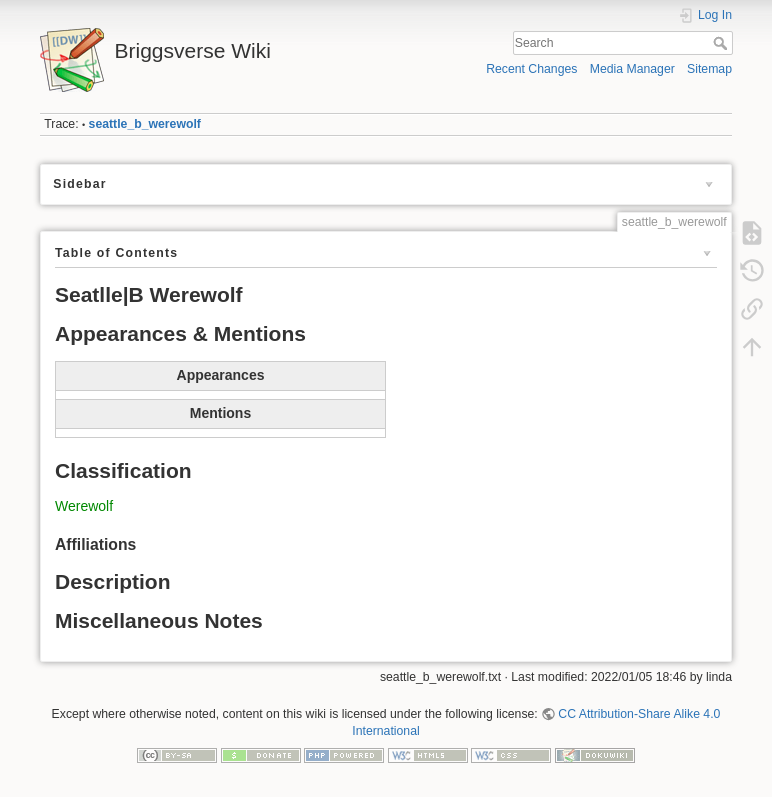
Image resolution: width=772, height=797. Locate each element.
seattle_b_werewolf (145, 124)
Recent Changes (531, 69)
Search (722, 43)
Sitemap (709, 69)
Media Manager (632, 69)
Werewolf (84, 506)
